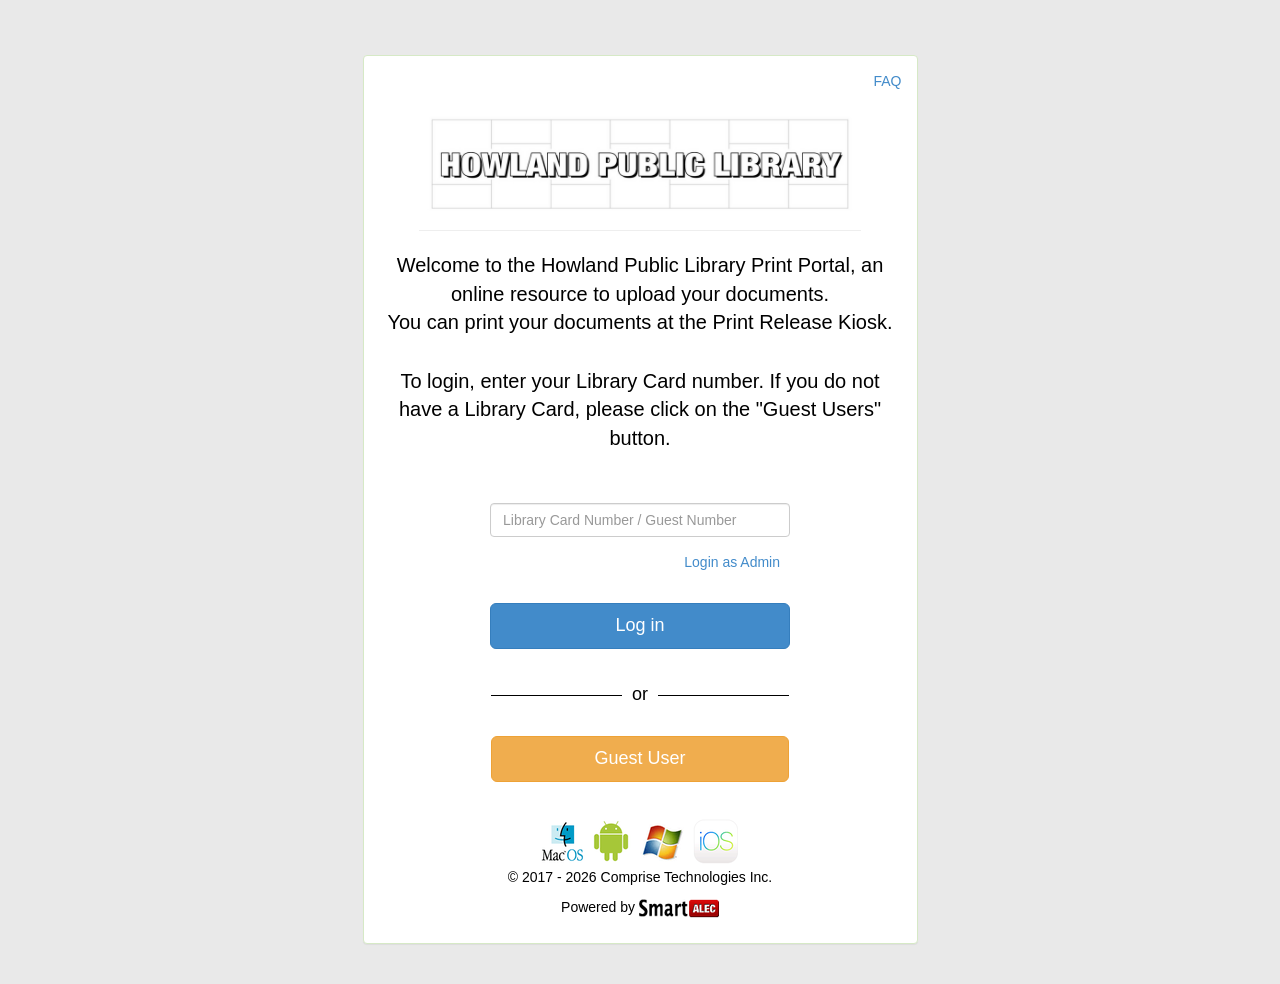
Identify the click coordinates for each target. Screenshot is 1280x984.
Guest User (639, 758)
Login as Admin (732, 562)
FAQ (887, 81)
